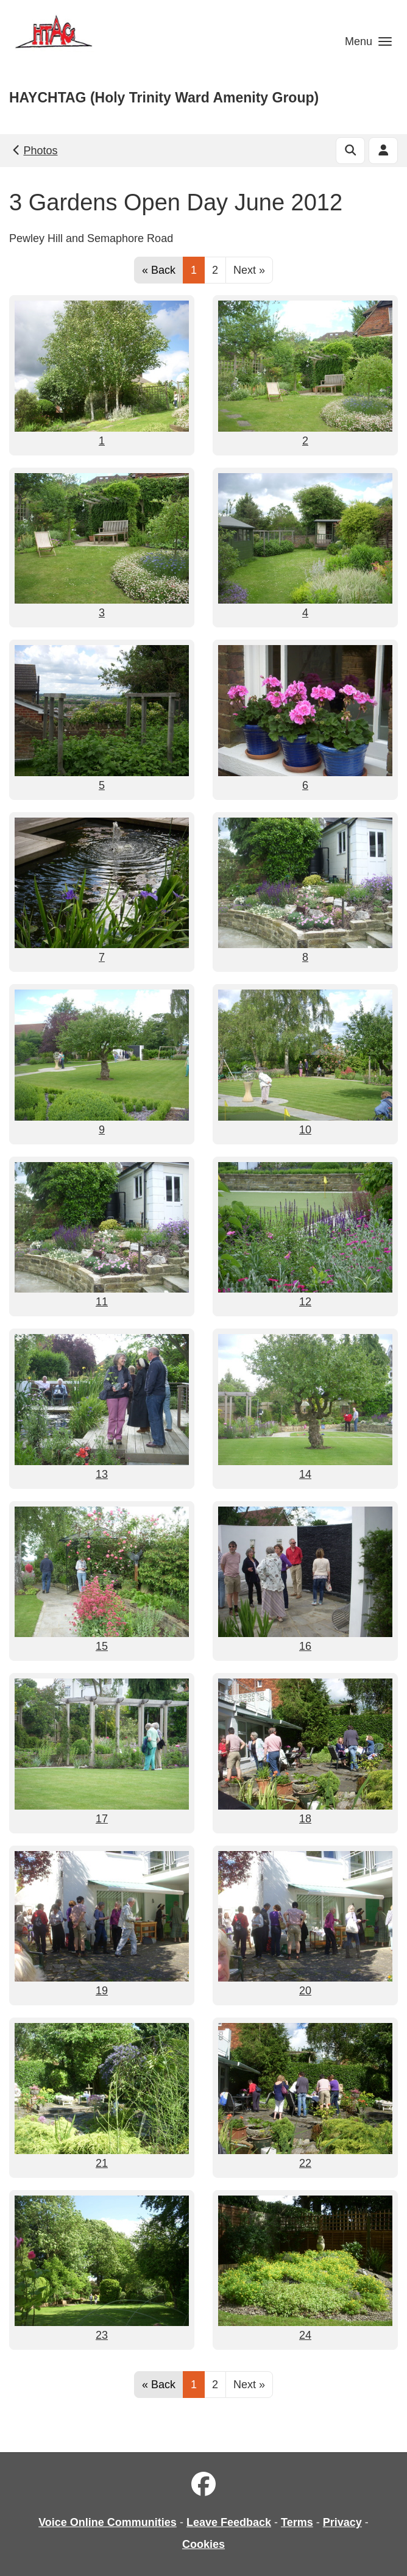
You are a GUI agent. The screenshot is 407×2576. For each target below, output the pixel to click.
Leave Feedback (228, 2522)
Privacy (342, 2522)
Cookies (203, 2544)
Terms (297, 2522)
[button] (368, 41)
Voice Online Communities (107, 2522)
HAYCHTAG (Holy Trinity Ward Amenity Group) (164, 97)
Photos (34, 150)
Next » (249, 270)
